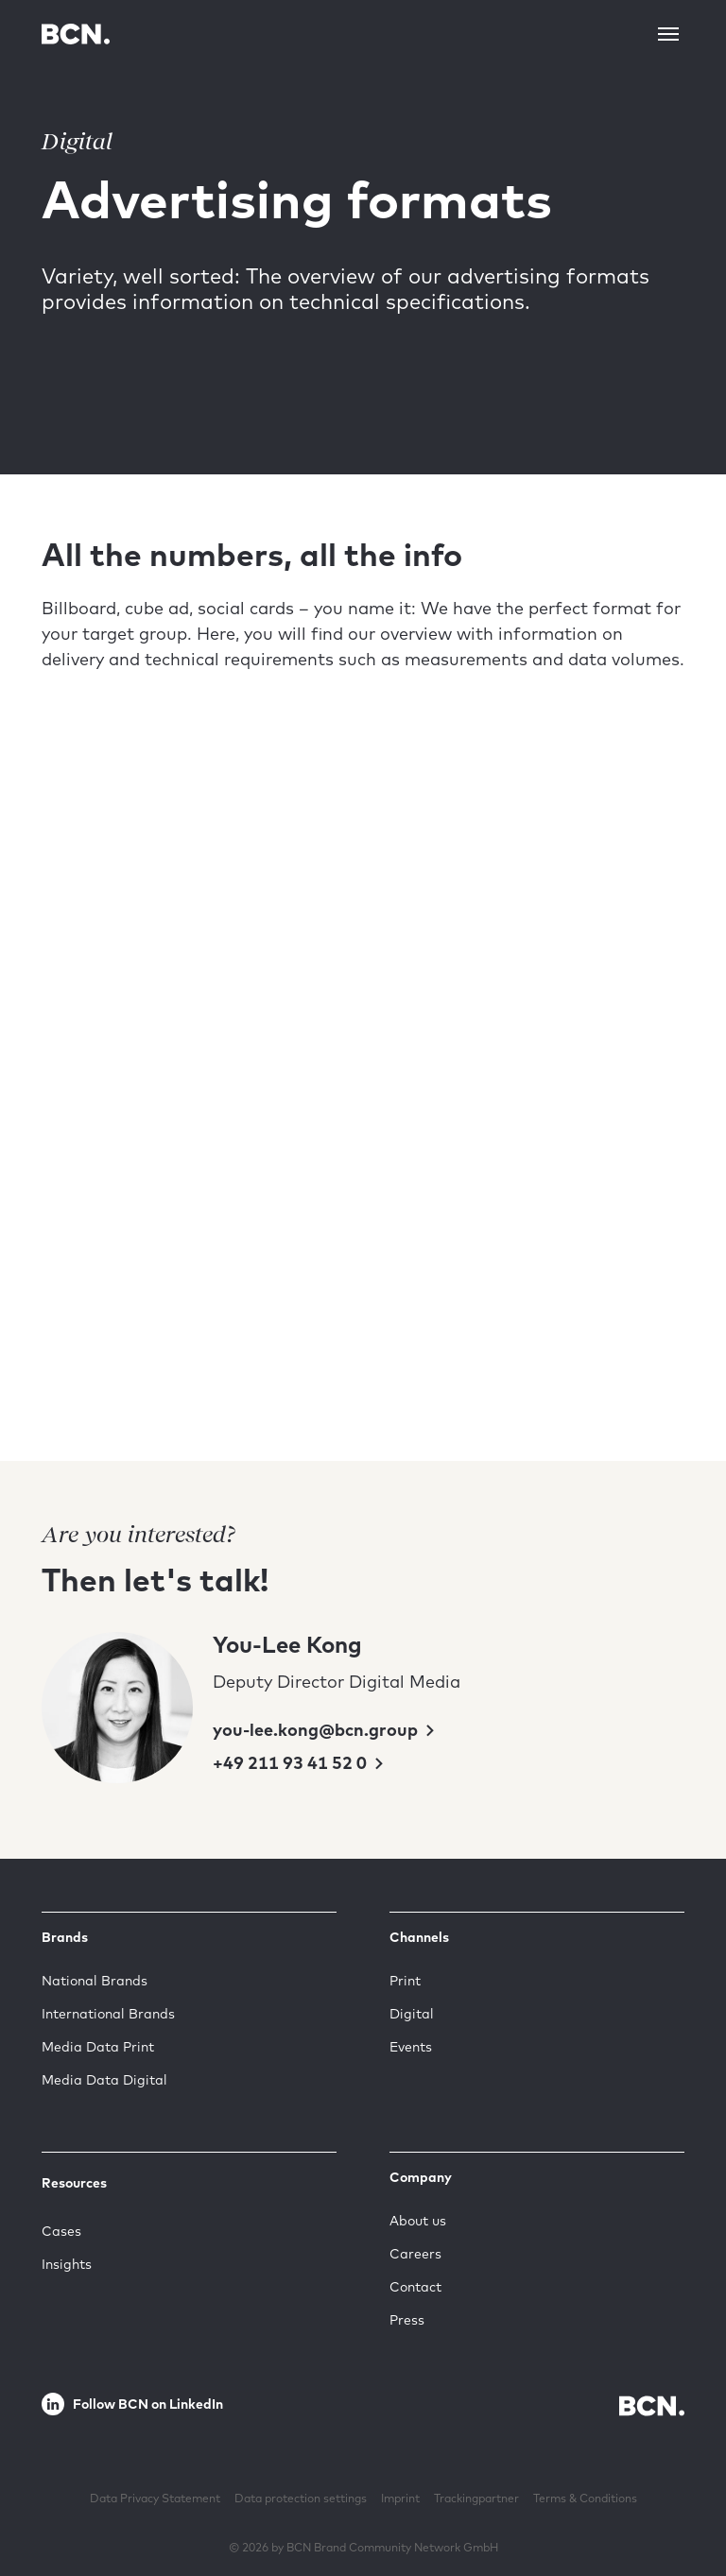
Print (405, 1980)
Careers (415, 2253)
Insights (67, 2264)
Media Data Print (98, 2046)
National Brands (94, 1980)
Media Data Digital (104, 2079)
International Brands (108, 2013)
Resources (74, 2182)
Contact (415, 2286)
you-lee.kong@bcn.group (317, 1730)
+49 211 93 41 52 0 (292, 1763)
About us (417, 2220)
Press (406, 2319)
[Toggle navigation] (668, 34)
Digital (411, 2013)
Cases (61, 2231)
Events (410, 2046)
